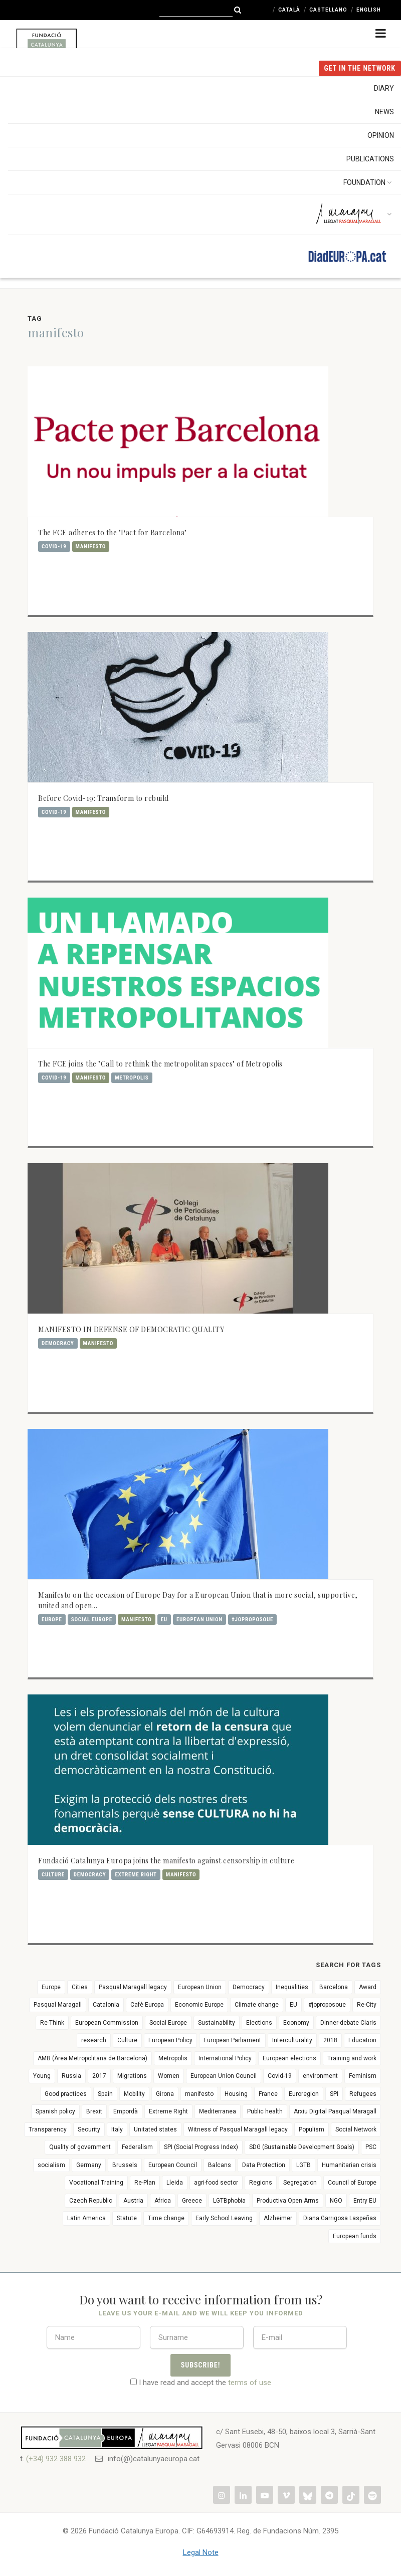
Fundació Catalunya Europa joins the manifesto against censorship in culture (166, 1860)
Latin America (86, 2218)
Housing (236, 2093)
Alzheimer (278, 2218)
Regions (260, 2182)
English (368, 10)
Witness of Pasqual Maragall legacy (238, 2129)
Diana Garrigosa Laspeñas (339, 2218)
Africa (162, 2200)
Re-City (366, 2004)
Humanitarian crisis (349, 2165)
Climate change (257, 2004)
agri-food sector (216, 2182)
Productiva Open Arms (288, 2200)
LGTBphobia (229, 2200)
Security (89, 2129)
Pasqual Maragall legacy (133, 1987)
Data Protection (263, 2165)
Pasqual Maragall (58, 2004)
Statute (127, 2218)
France (268, 2093)
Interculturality (292, 2040)
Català (289, 10)
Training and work (351, 2058)
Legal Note (201, 2552)
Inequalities (292, 1987)
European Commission (106, 2022)
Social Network (355, 2129)
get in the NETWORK (359, 68)
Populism (311, 2129)
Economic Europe (199, 2004)
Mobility (134, 2093)
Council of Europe (352, 2182)
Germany (88, 2165)
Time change (166, 2218)
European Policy (170, 2040)
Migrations (132, 2075)
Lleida (174, 2182)
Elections (259, 2022)
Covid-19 (54, 546)
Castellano (328, 10)
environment (320, 2075)
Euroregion (304, 2093)
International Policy (225, 2058)
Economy (296, 2022)
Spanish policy (55, 2111)
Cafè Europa (147, 2004)
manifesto (91, 546)
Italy (117, 2129)
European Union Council (223, 2075)
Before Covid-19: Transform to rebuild (103, 798)
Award (367, 1987)
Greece (192, 2200)
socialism (51, 2165)
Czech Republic (90, 2200)
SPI (334, 2093)
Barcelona (333, 1987)
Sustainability (216, 2022)
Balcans (219, 2165)
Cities (80, 1987)
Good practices (66, 2093)
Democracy (58, 1343)
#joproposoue (252, 1619)
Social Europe (91, 1619)
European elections (289, 2058)
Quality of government (80, 2147)
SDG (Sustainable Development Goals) (301, 2147)
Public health (265, 2111)
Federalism (137, 2147)
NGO (336, 2200)
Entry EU (364, 2200)
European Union (199, 1619)
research (93, 2040)
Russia (71, 2075)
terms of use (249, 2382)
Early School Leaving (224, 2218)
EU (164, 1619)
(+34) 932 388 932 (56, 2458)
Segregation (300, 2182)
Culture (53, 1874)
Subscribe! (201, 2365)
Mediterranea (217, 2111)
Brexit (94, 2111)
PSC (370, 2147)
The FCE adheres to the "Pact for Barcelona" (112, 532)
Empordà (125, 2111)
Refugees (362, 2093)
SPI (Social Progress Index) (201, 2147)
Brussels (124, 2165)
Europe (52, 1619)
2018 (330, 2040)
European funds (354, 2236)
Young (42, 2075)
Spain (105, 2093)
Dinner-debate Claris (348, 2022)
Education (362, 2040)
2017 (99, 2075)
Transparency (48, 2129)
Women (168, 2075)
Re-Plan (144, 2182)
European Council (172, 2165)
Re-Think (52, 2022)
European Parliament (232, 2040)
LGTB (303, 2165)
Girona (165, 2093)
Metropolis (131, 1078)
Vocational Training (96, 2182)
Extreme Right (135, 1874)
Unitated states (155, 2129)
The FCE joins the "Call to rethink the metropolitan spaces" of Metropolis (160, 1063)
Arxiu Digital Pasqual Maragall (335, 2111)
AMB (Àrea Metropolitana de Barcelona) (92, 2058)
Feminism (362, 2075)
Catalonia (106, 2004)
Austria (133, 2200)
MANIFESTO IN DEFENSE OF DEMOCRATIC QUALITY (131, 1329)
